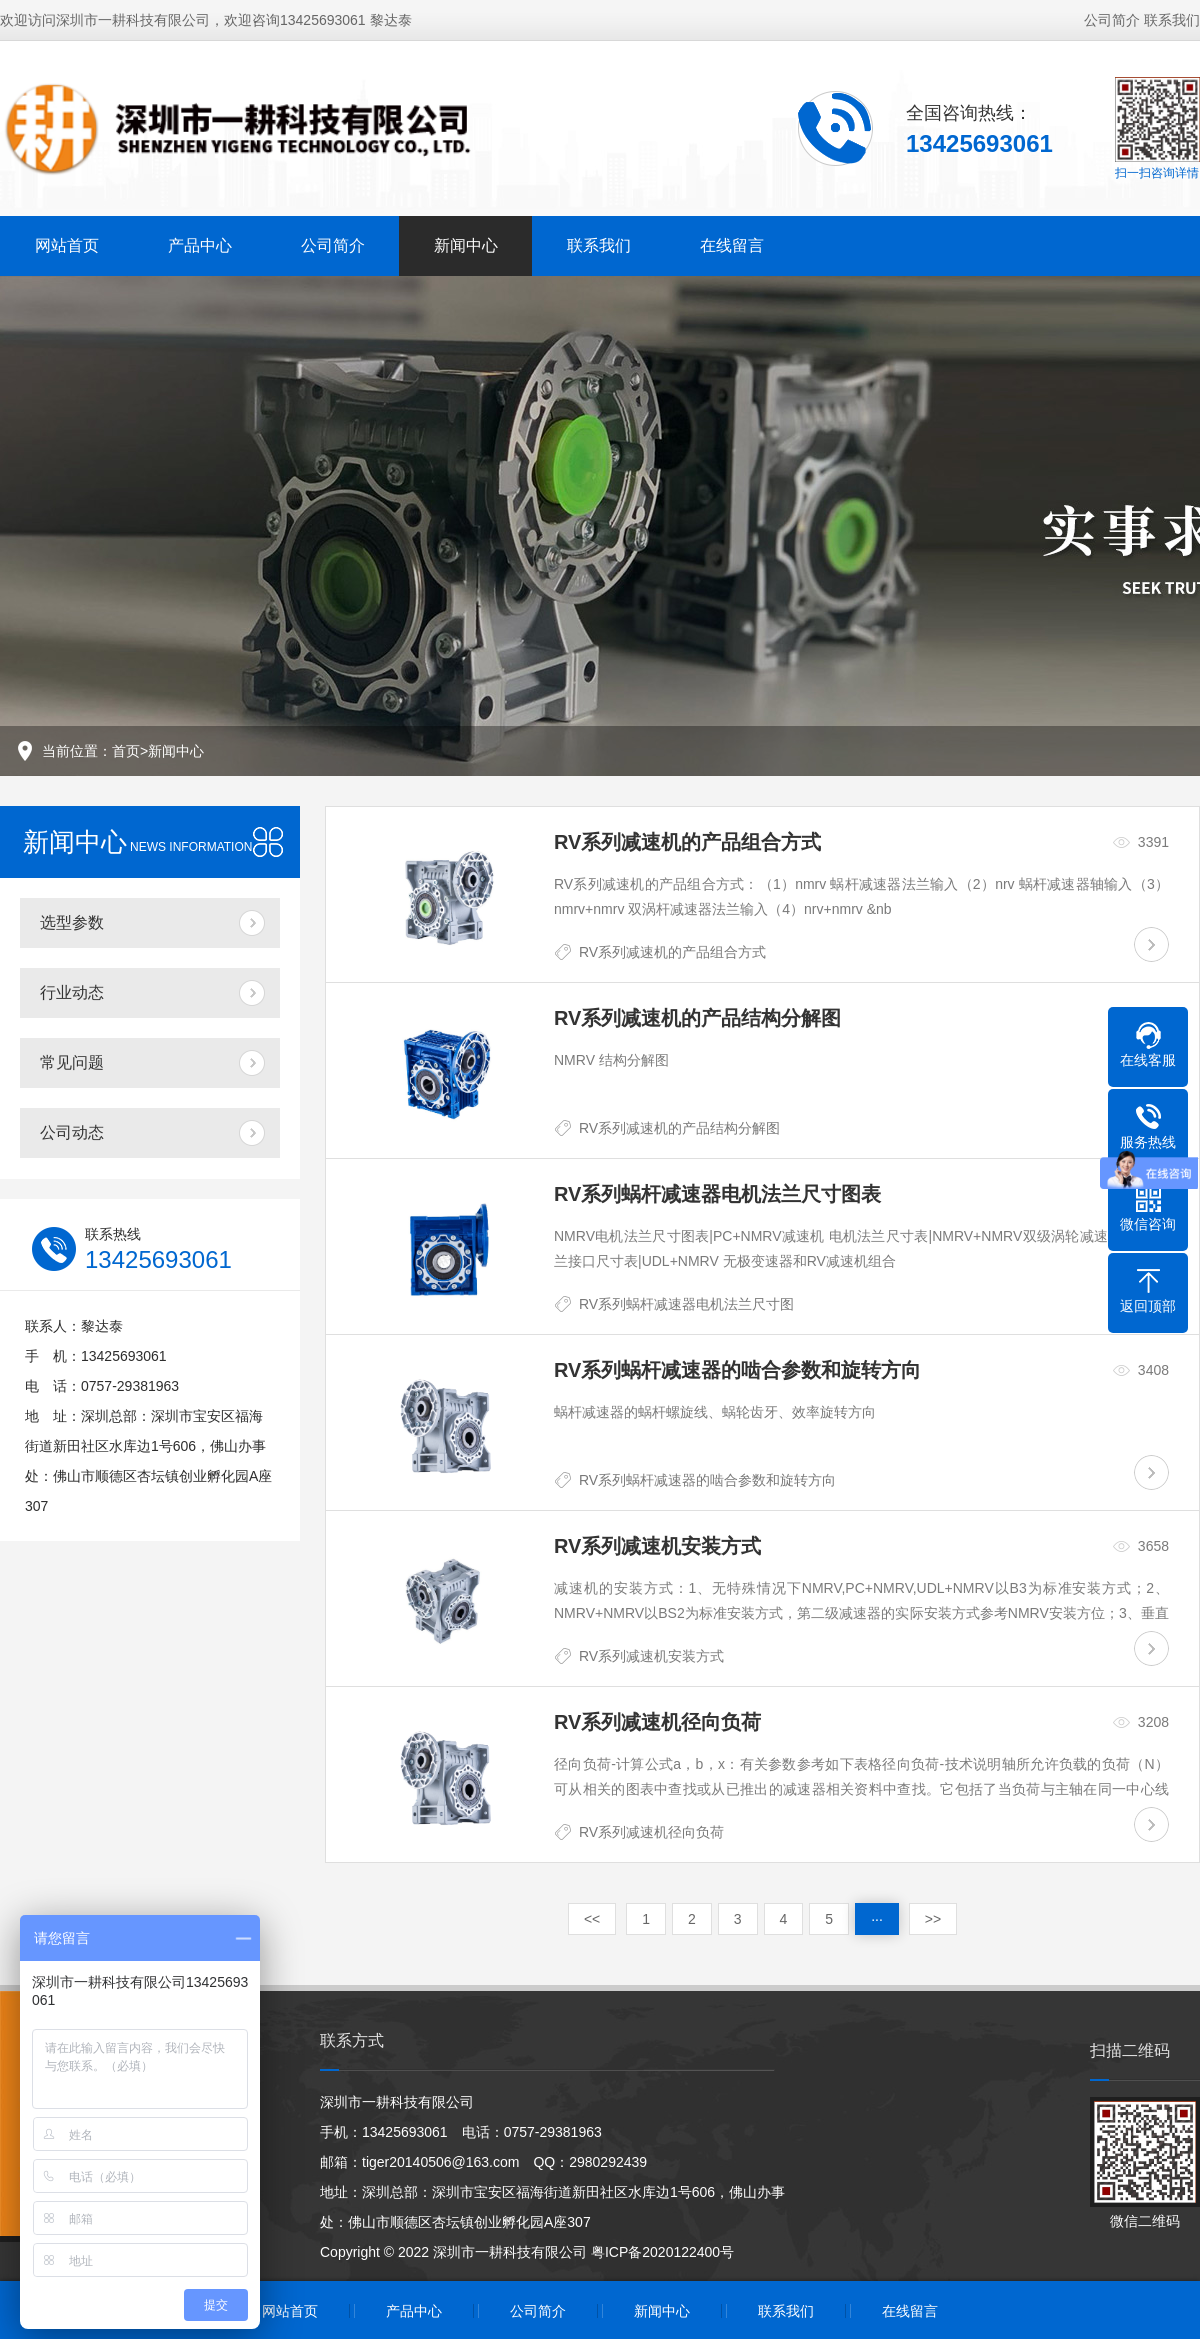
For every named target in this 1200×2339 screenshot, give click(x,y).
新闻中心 (466, 245)
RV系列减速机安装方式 (651, 1656)
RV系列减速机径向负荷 (651, 1832)
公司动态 (72, 1132)
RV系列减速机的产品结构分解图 (679, 1128)
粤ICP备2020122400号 (662, 2252)
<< (592, 1919)
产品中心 (200, 245)
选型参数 (72, 922)
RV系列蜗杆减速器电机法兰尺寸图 (686, 1304)
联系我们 (1172, 20)
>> (933, 1919)
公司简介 (1112, 20)
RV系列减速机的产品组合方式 (672, 952)
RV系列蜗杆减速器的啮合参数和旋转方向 (707, 1480)
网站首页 (67, 245)
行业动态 (72, 992)
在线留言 (732, 245)
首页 (126, 751)
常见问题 (72, 1062)
